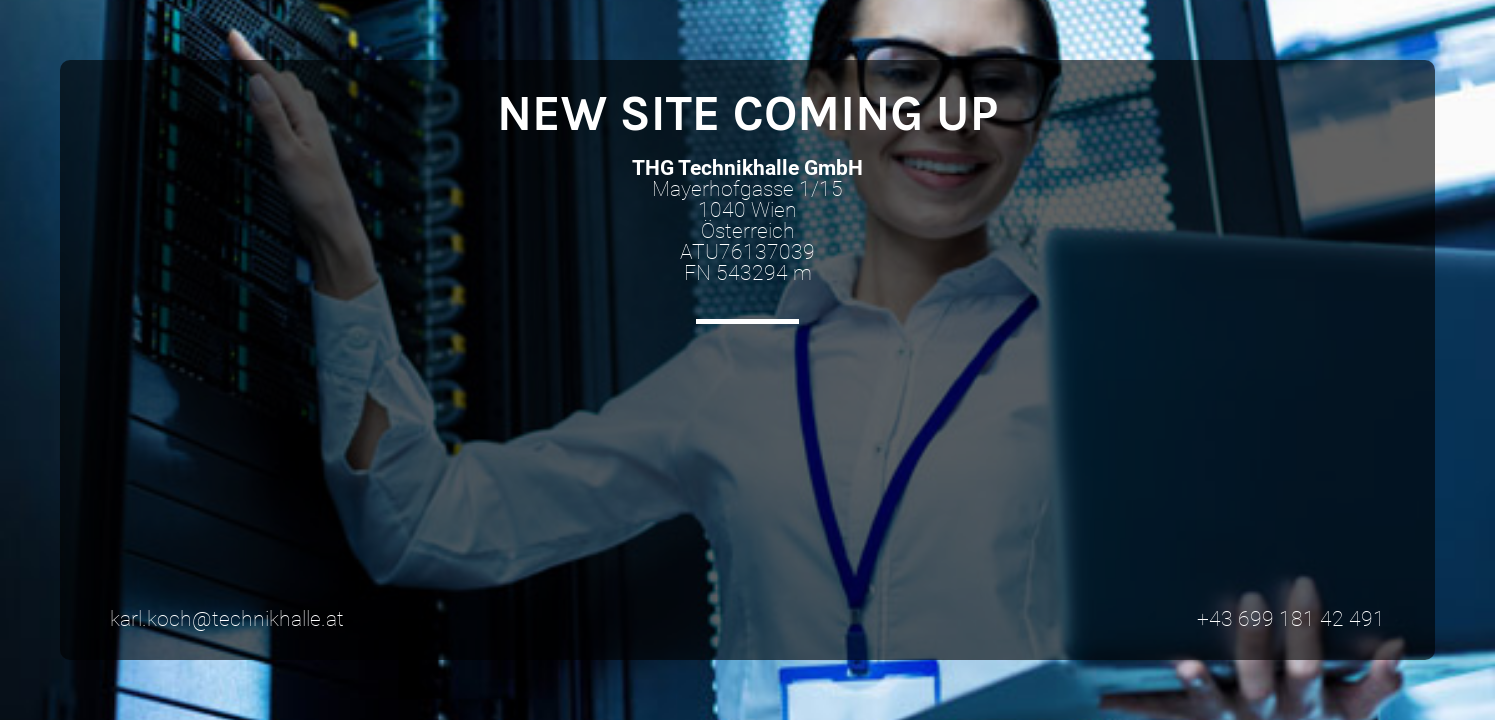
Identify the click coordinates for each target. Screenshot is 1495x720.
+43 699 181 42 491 (1291, 619)
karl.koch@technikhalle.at (227, 619)
